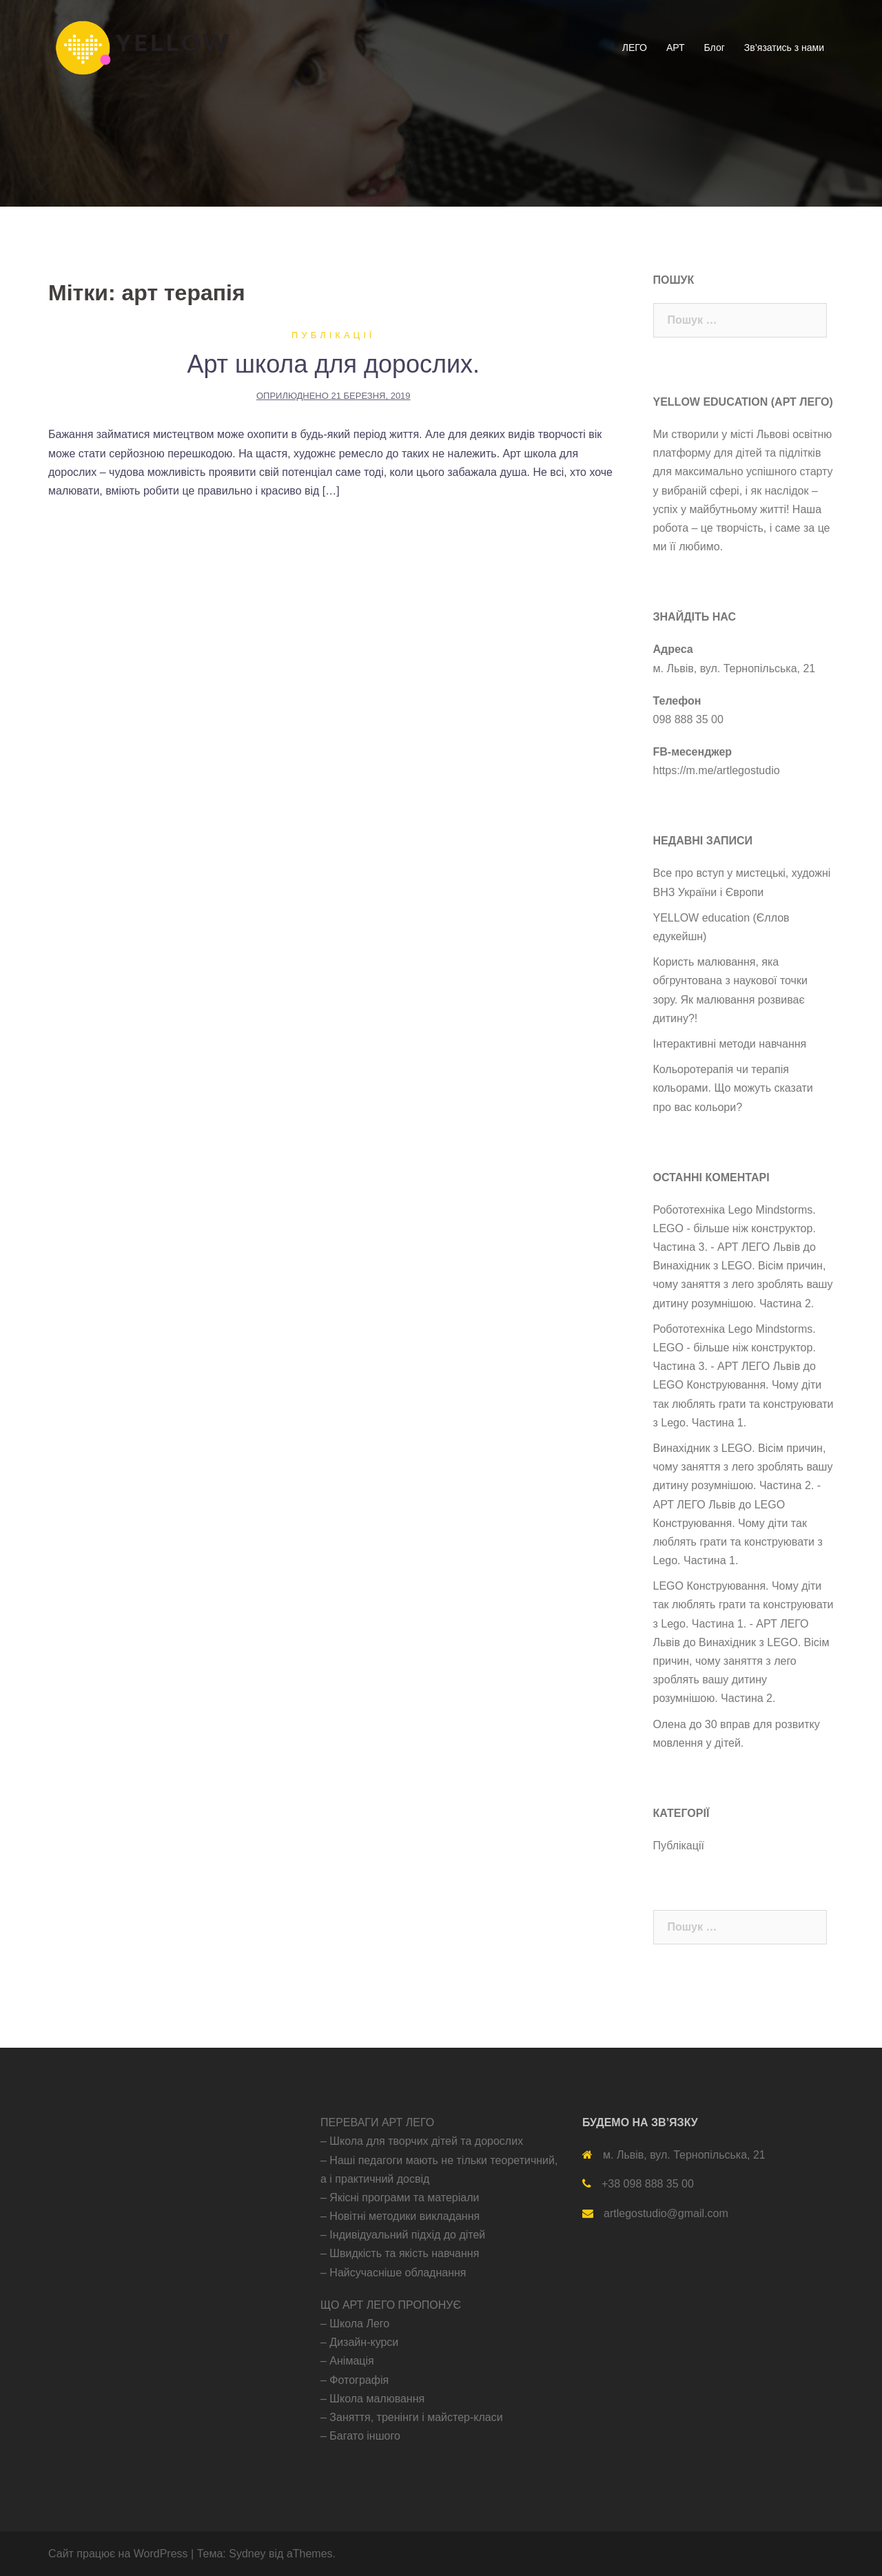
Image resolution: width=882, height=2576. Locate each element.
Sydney (247, 2553)
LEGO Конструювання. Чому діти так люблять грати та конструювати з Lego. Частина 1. (743, 1403)
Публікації (333, 335)
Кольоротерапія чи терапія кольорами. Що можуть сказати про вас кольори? (733, 1087)
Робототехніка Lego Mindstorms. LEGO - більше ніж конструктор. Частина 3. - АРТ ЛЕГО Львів (734, 1228)
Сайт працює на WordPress (118, 2553)
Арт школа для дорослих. (333, 364)
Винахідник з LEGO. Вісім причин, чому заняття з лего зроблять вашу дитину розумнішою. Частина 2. (743, 1284)
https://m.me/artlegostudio (716, 770)
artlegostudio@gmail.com (666, 2213)
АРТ (675, 47)
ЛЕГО (634, 47)
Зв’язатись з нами (784, 47)
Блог (714, 47)
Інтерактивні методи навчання (730, 1044)
